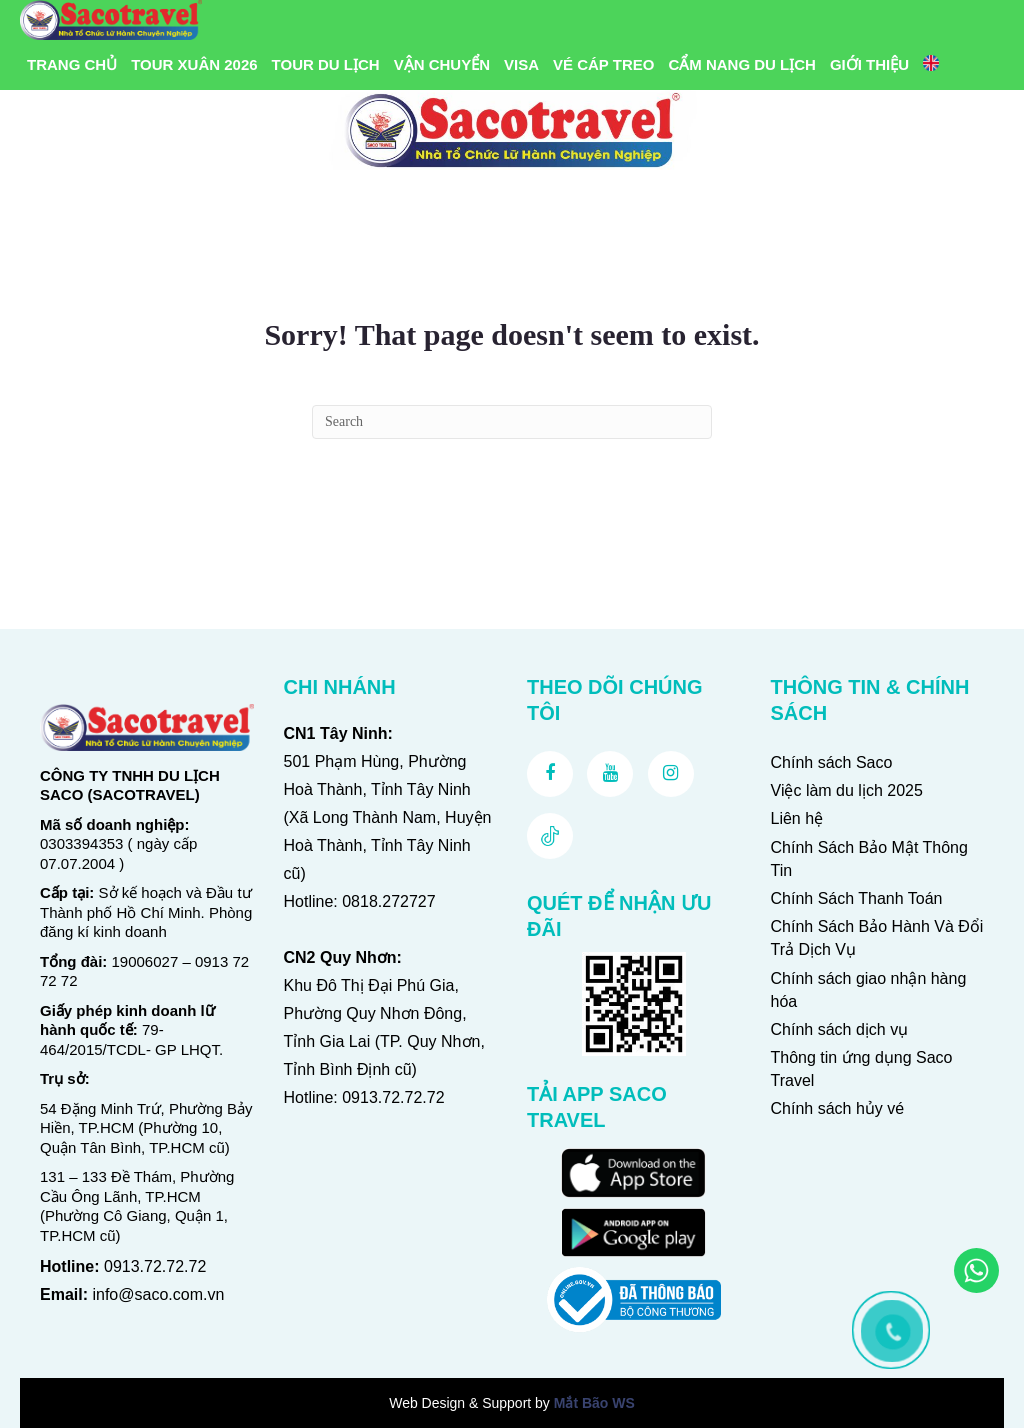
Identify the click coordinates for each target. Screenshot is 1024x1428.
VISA (521, 64)
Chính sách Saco (832, 762)
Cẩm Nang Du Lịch (742, 64)
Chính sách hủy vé (838, 1108)
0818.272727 (388, 901)
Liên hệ (797, 818)
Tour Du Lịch (326, 64)
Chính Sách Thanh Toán (857, 898)
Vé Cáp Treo (603, 64)
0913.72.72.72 (155, 1266)
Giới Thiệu (869, 64)
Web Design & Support (460, 1403)
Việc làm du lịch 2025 (847, 790)
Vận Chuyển (442, 64)
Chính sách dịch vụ (840, 1029)
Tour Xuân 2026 (194, 64)
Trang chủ (72, 64)
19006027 (145, 961)
